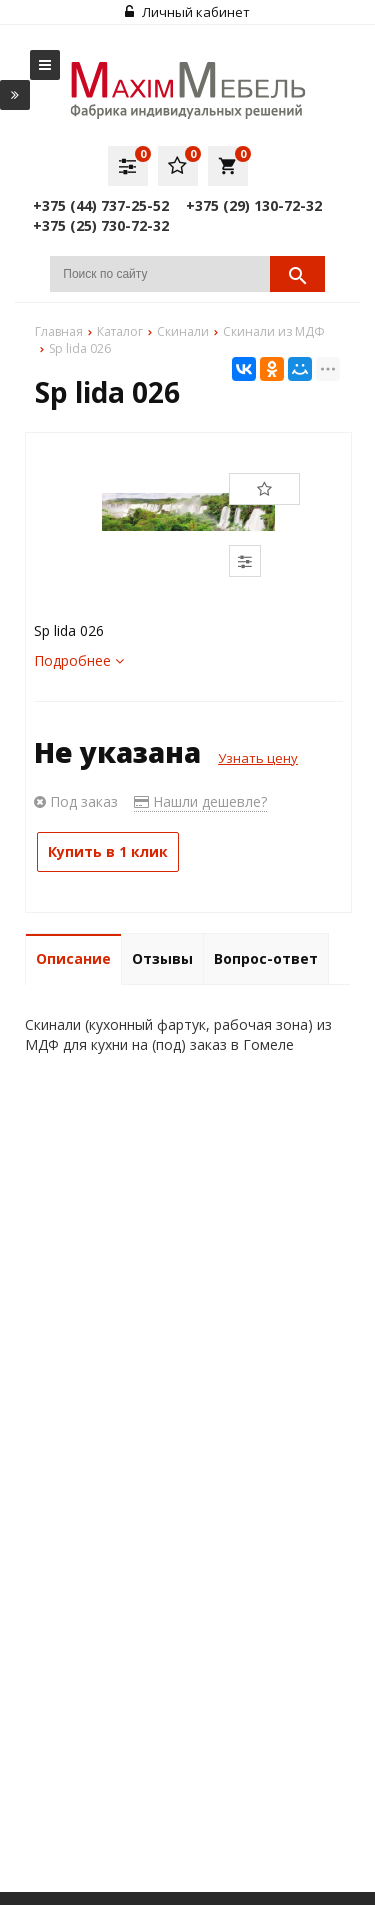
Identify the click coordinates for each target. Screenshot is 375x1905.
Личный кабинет (187, 12)
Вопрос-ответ (266, 958)
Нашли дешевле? (200, 801)
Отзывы (162, 958)
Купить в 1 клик (108, 851)
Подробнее (79, 660)
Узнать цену (258, 758)
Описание (73, 958)
